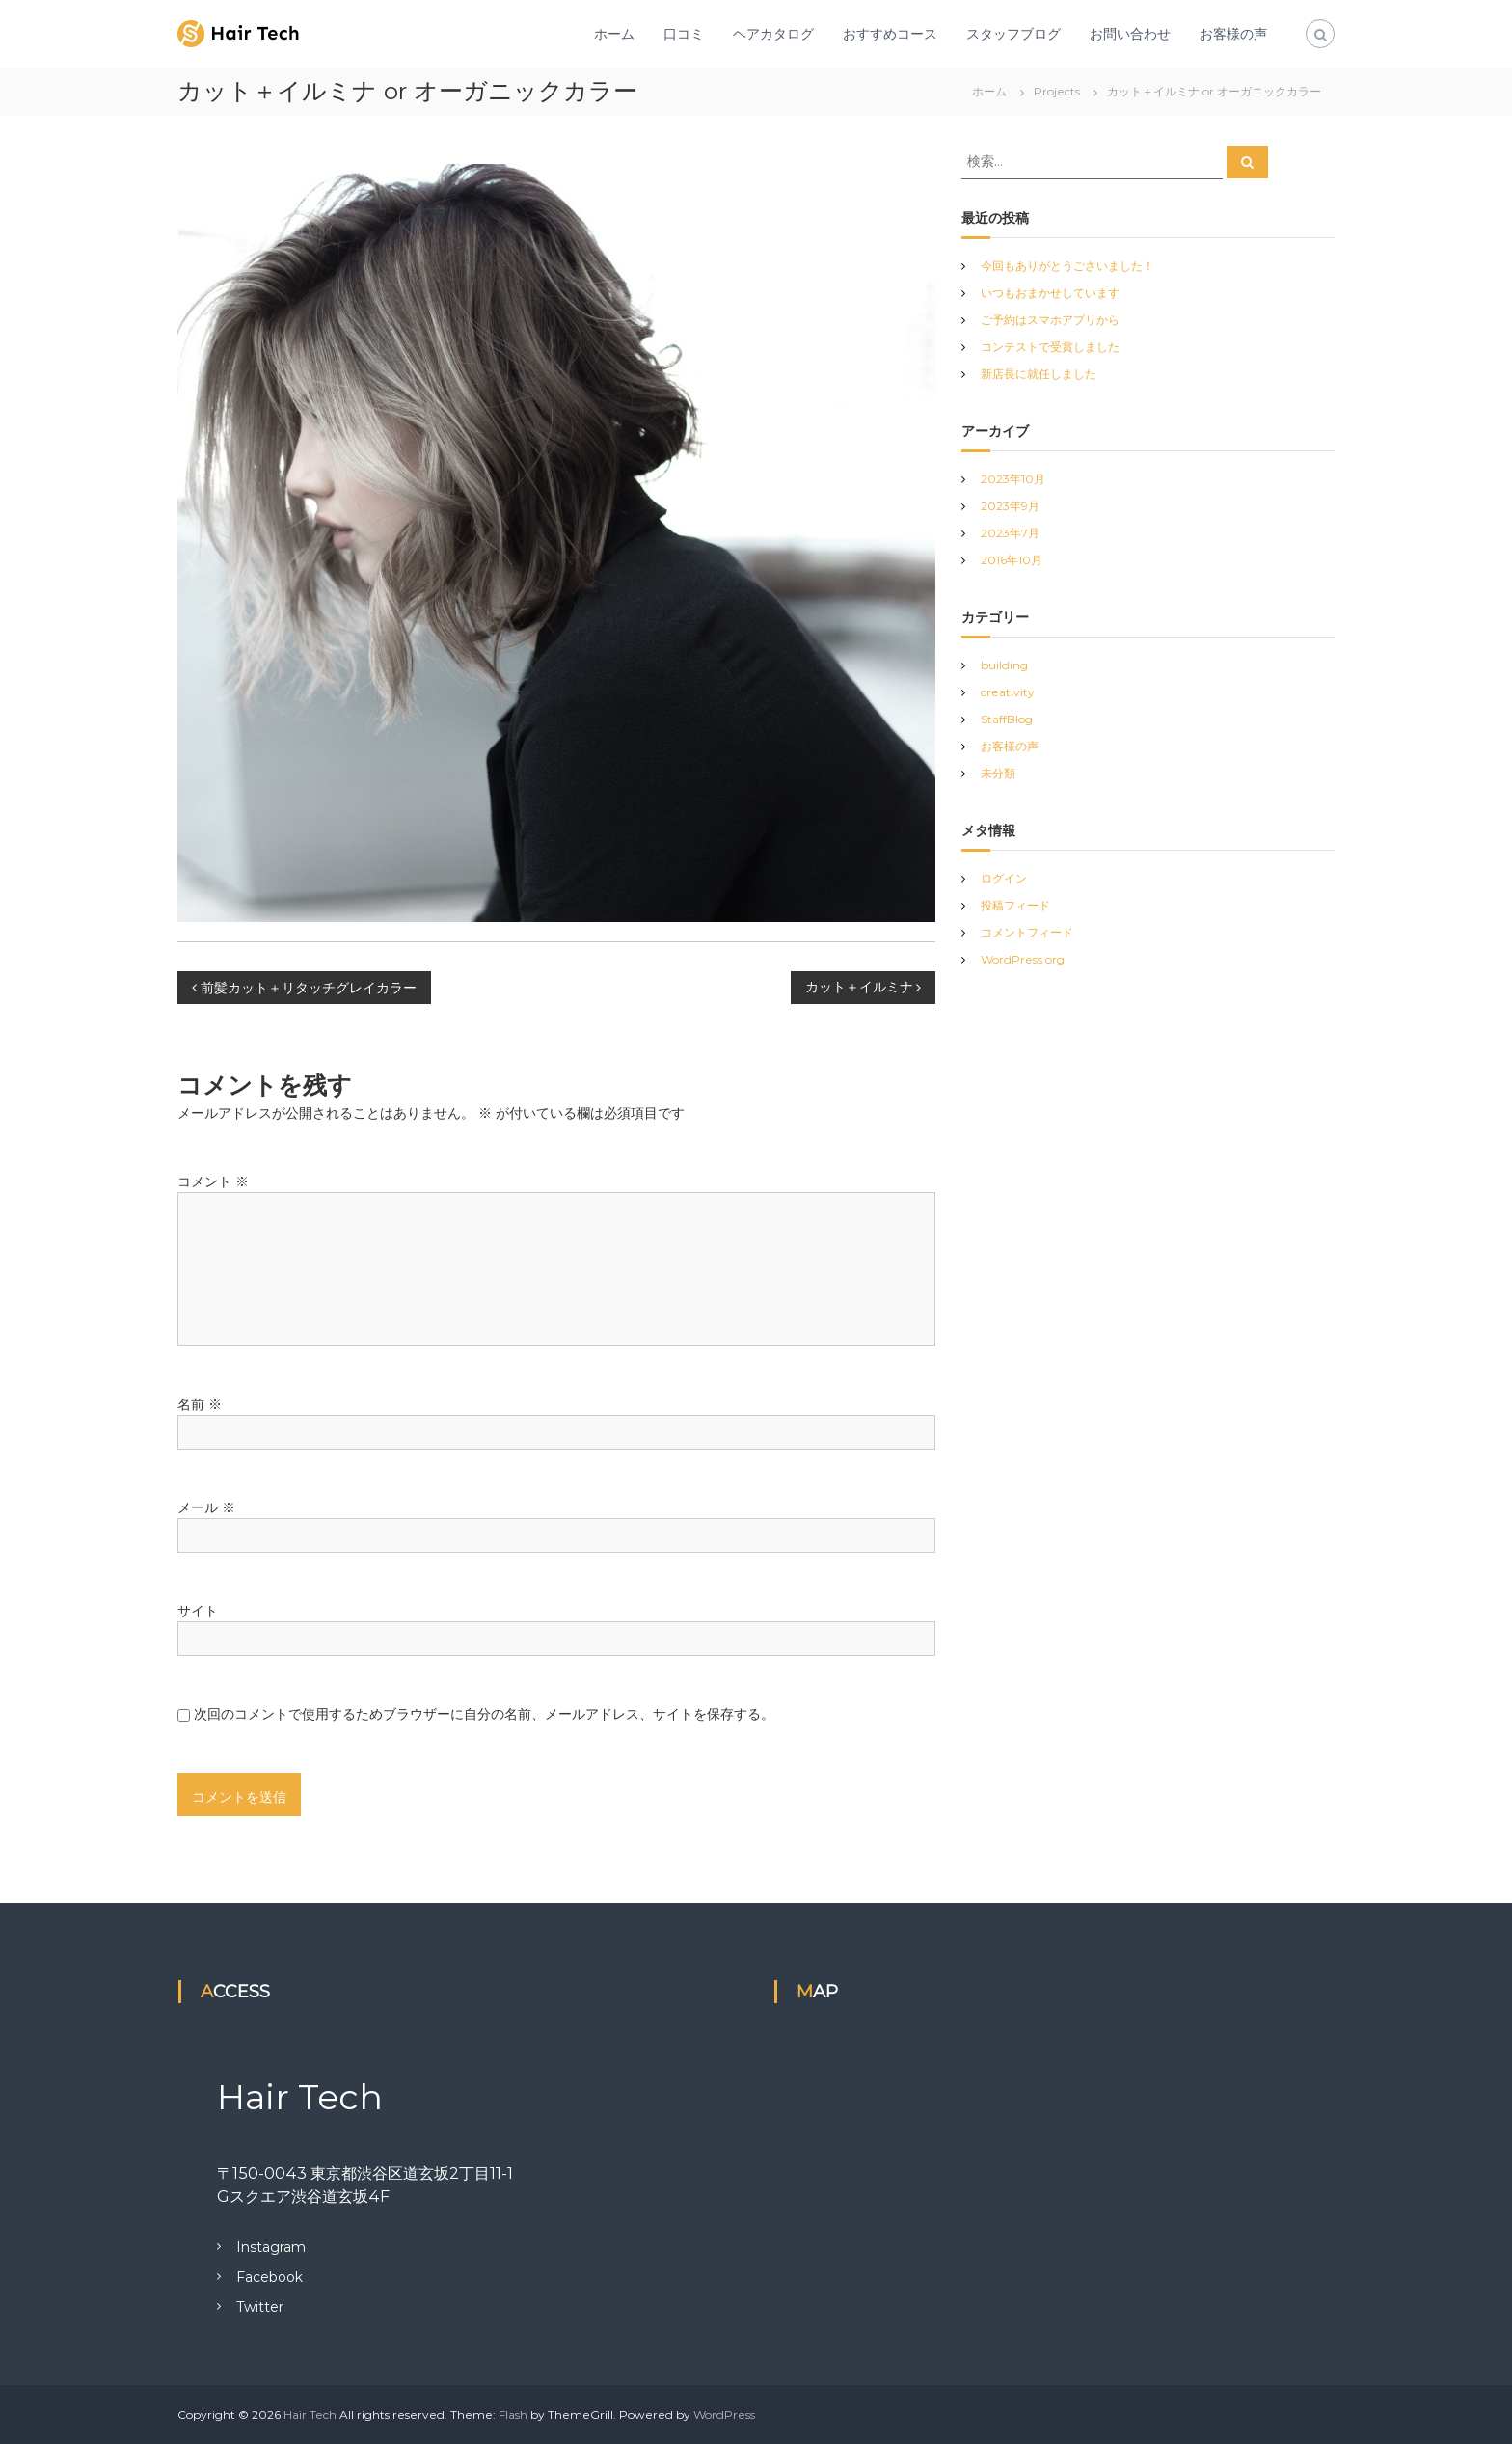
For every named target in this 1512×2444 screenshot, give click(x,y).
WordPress (724, 2414)
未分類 (998, 773)
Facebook (269, 2277)
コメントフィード (1027, 932)
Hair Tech (310, 2414)
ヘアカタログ (773, 33)
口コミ (683, 33)
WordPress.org (1023, 959)
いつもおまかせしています (1050, 292)
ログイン (1004, 878)
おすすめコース (890, 33)
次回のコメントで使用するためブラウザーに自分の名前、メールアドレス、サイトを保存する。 (484, 1714)
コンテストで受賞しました (1050, 346)
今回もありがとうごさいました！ (1067, 265)
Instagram (271, 2247)
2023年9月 (1010, 506)
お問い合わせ (1130, 33)
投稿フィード (1015, 905)
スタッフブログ (1013, 33)
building (1004, 665)
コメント (213, 1181)
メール (206, 1507)
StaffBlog (1007, 719)
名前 (199, 1404)
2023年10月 (1013, 479)
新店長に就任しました (1038, 374)
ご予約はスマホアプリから (1050, 319)
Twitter (260, 2307)
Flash (513, 2414)
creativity (1008, 692)
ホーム (614, 33)
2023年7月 (1010, 533)
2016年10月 (1011, 560)
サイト (197, 1610)
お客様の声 (1233, 33)
